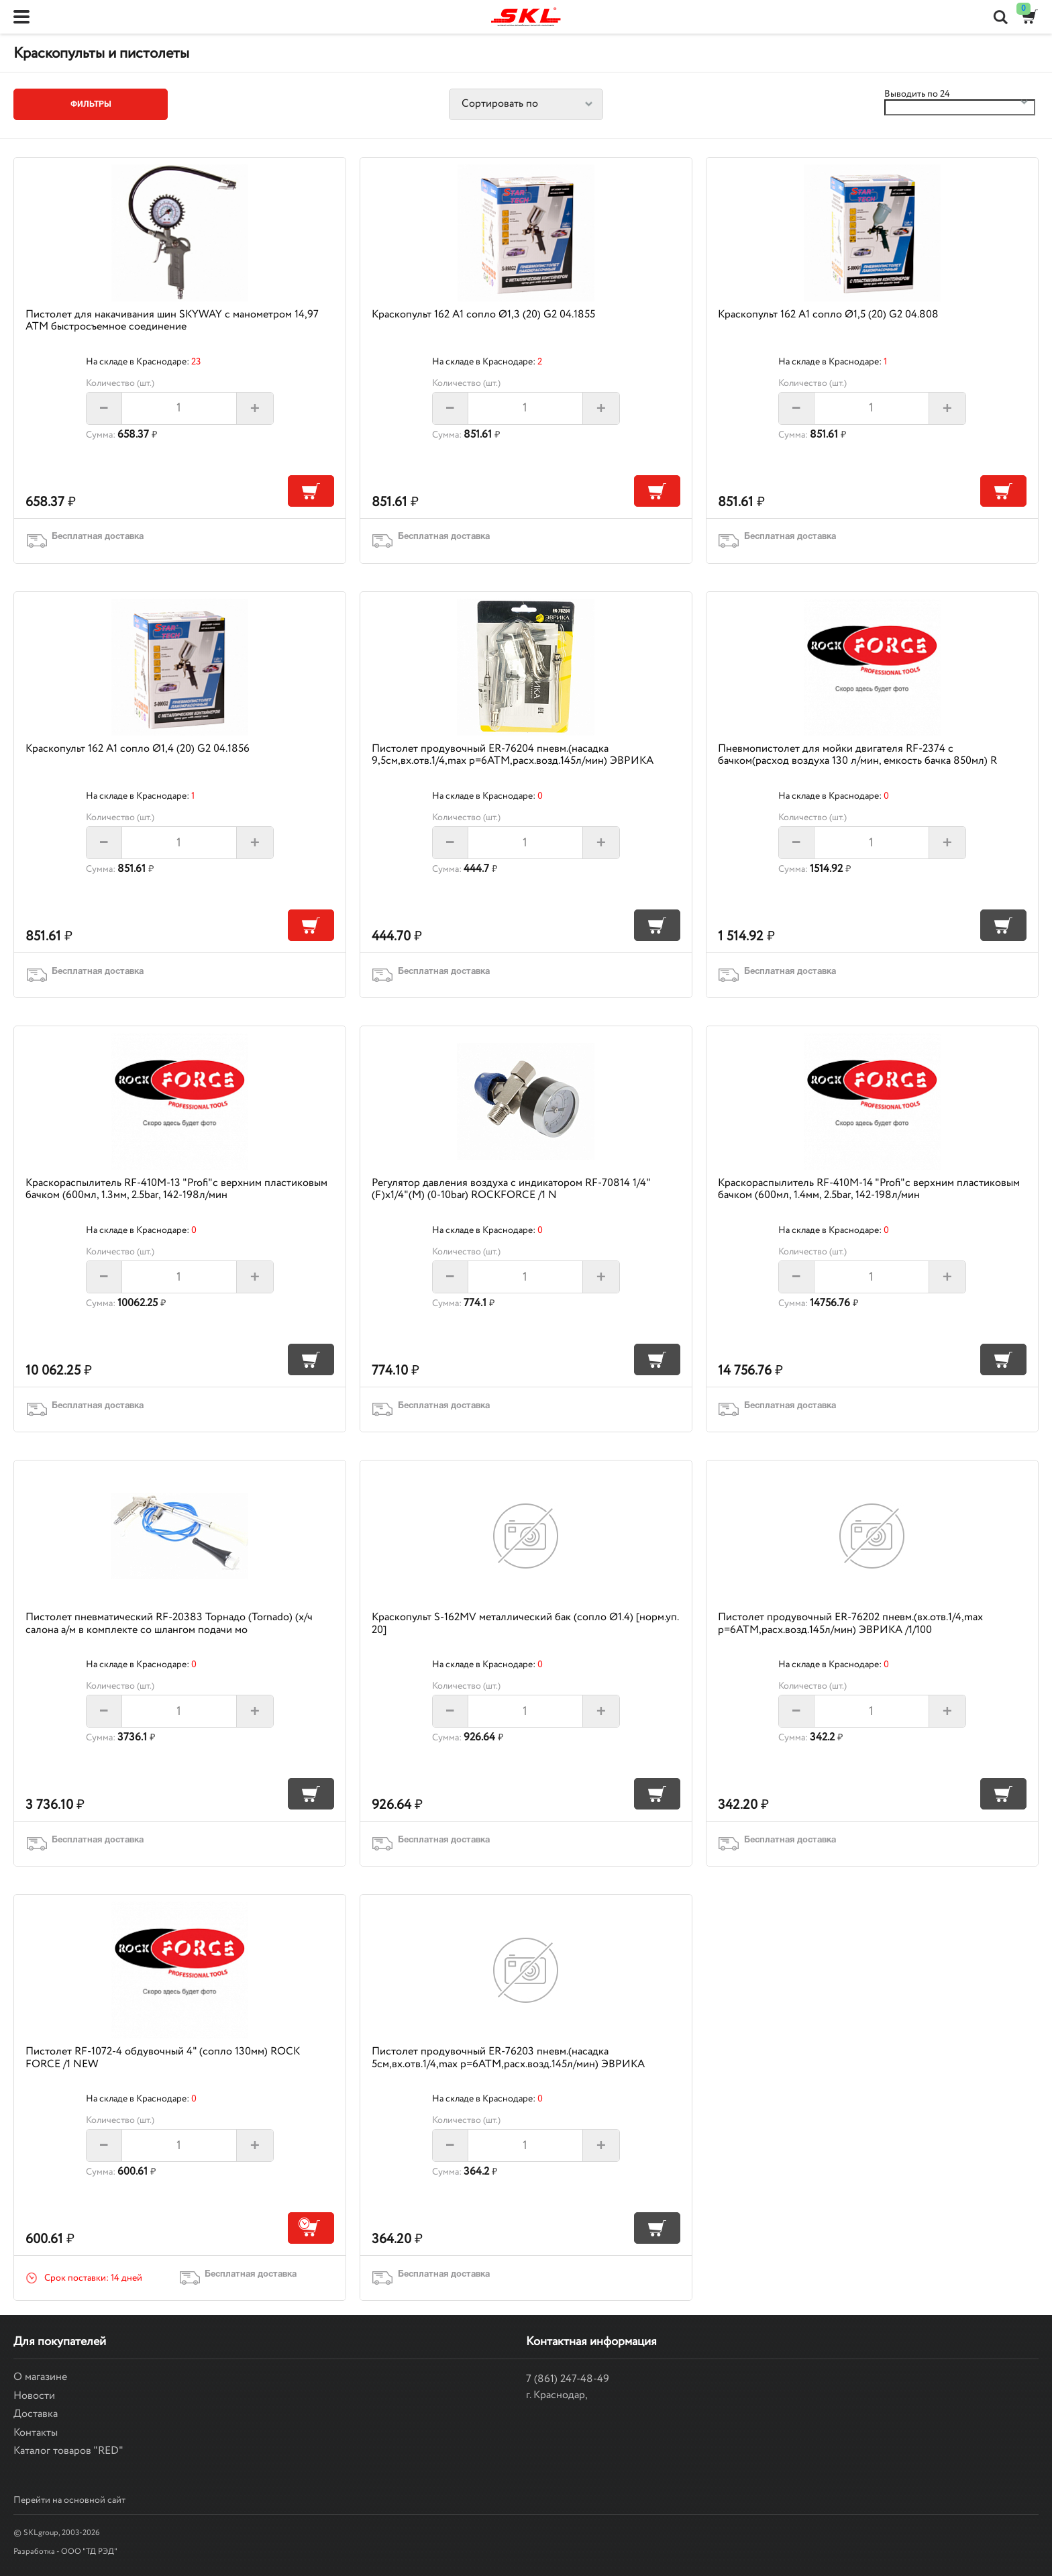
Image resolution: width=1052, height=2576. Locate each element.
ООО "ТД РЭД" (89, 2551)
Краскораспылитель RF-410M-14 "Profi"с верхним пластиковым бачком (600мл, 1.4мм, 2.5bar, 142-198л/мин (869, 1189)
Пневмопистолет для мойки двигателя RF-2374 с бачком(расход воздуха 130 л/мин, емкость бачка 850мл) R (857, 755)
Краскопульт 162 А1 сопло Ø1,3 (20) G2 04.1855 (483, 314)
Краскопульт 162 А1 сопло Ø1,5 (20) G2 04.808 (828, 314)
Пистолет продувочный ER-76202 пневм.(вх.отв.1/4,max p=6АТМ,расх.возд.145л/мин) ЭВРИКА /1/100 (850, 1623)
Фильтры (90, 104)
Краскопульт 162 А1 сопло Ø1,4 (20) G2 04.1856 (137, 748)
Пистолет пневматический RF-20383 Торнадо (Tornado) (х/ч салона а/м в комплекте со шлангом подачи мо (169, 1623)
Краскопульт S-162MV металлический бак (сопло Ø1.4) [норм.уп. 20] (525, 1623)
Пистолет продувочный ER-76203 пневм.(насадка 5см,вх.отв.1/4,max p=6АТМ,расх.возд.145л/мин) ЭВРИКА (508, 2057)
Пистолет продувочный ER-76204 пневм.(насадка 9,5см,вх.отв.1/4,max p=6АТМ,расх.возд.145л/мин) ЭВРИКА (512, 755)
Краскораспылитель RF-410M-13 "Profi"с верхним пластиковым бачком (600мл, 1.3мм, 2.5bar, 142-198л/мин (176, 1189)
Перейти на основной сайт (69, 2500)
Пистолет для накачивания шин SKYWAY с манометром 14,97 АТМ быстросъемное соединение (172, 320)
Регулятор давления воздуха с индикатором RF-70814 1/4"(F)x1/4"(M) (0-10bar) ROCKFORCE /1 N (511, 1189)
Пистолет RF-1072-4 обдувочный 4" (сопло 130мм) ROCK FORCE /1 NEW (162, 2057)
